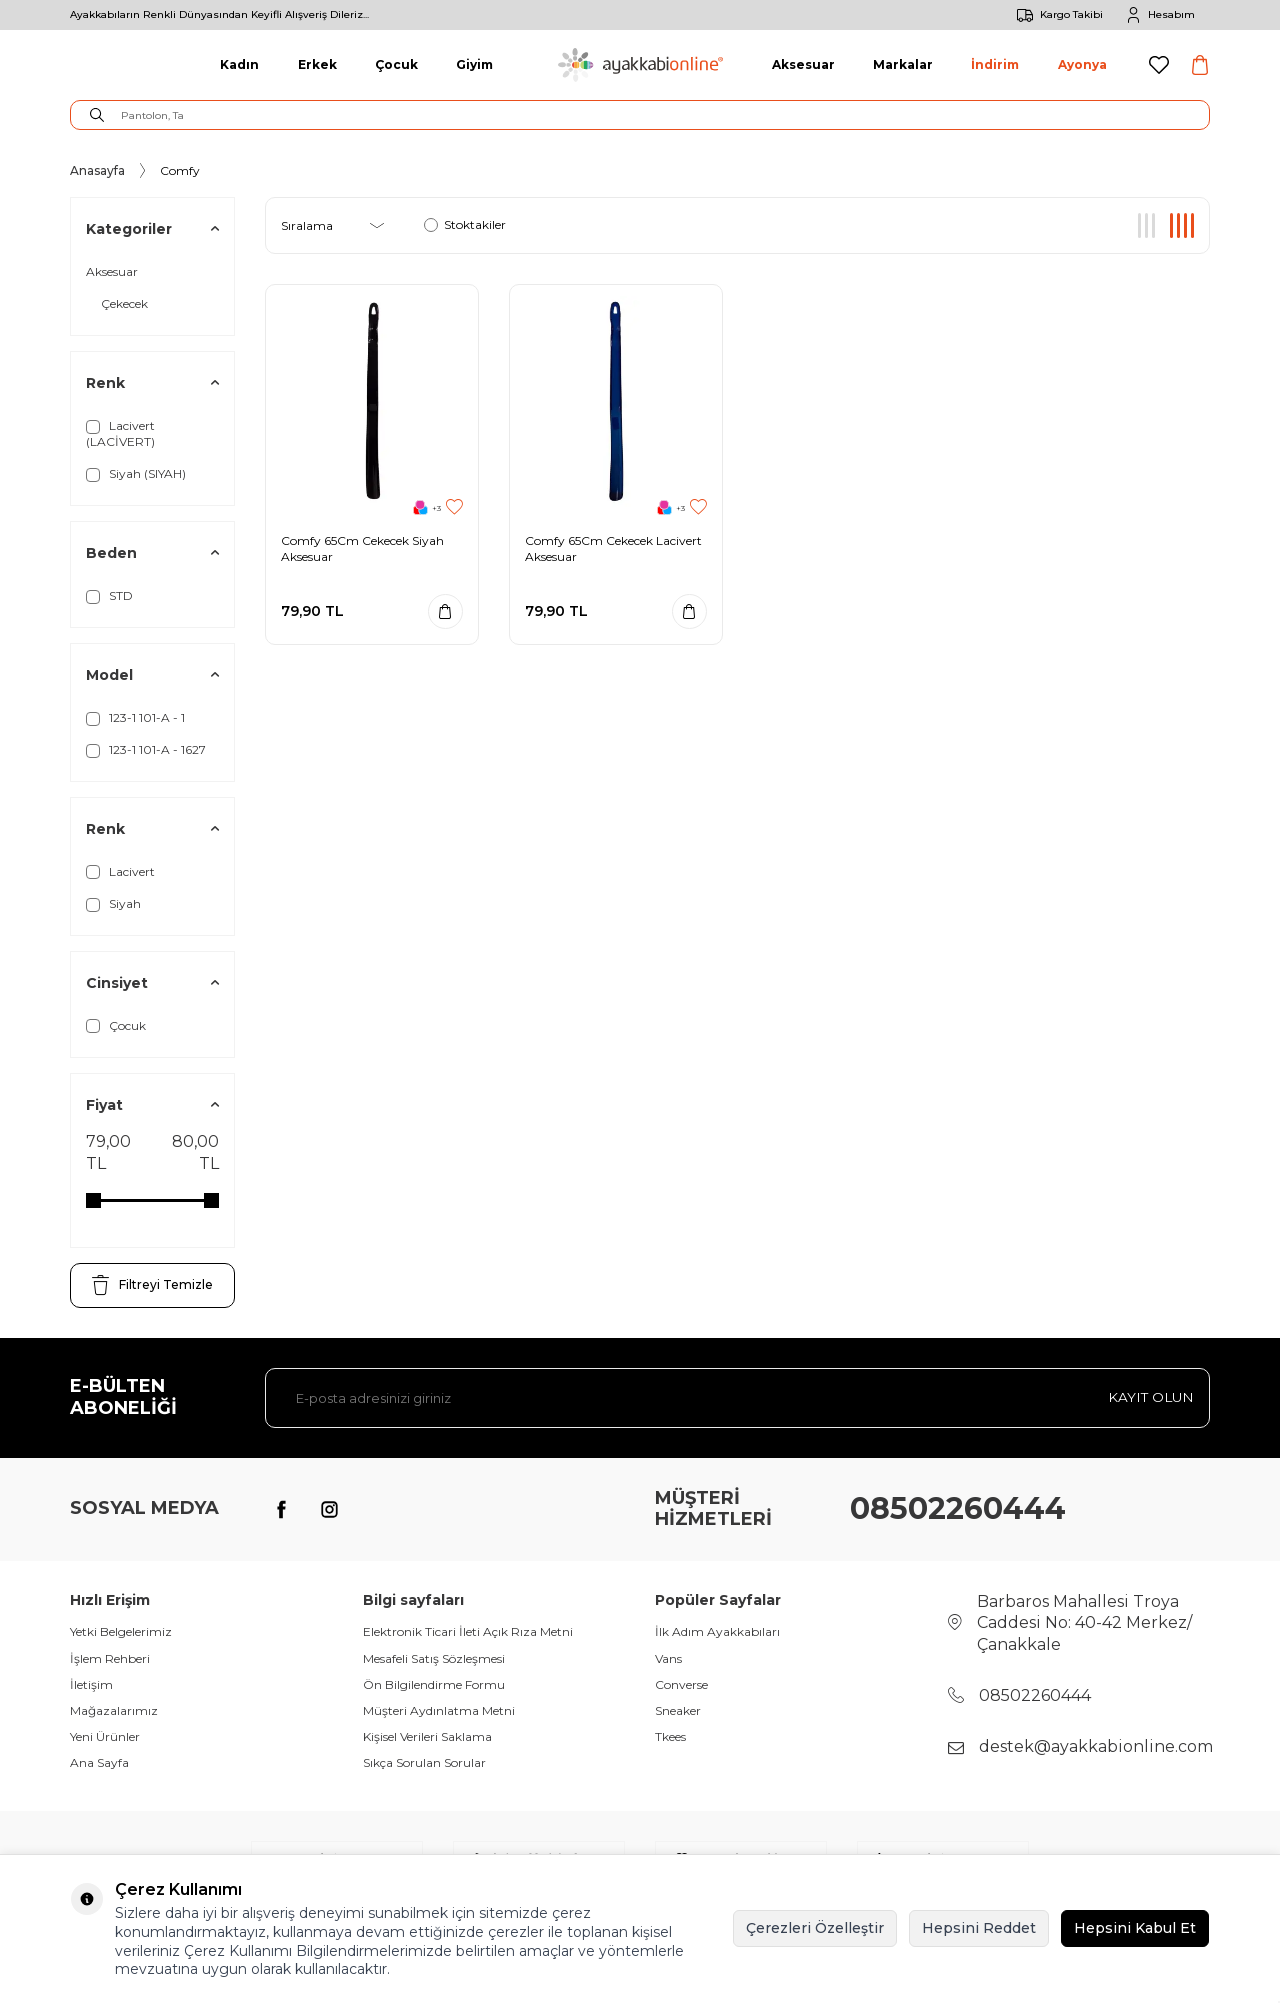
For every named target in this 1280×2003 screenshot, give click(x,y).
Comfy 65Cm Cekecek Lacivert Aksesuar (613, 548)
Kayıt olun (1149, 1397)
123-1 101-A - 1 (135, 718)
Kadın (239, 64)
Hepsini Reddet (979, 1928)
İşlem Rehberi (110, 1658)
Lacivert (120, 872)
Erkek (317, 64)
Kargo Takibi (1056, 15)
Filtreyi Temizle (152, 1285)
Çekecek (124, 303)
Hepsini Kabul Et (1135, 1928)
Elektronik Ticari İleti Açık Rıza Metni (468, 1631)
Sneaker (678, 1710)
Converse (681, 1684)
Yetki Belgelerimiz (121, 1631)
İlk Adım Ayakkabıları (717, 1631)
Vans (668, 1658)
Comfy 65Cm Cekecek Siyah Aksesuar (362, 548)
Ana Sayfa (99, 1762)
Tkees (670, 1736)
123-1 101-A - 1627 (146, 750)
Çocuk (396, 64)
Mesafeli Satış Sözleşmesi (434, 1658)
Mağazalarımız (114, 1710)
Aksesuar (803, 64)
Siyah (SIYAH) (136, 474)
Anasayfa (97, 170)
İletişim (91, 1684)
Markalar (903, 64)
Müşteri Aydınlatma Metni (439, 1710)
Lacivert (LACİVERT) (120, 433)
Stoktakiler (465, 224)
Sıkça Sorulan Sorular (424, 1762)
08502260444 (958, 1508)
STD (109, 596)
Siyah (113, 904)
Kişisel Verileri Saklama (427, 1736)
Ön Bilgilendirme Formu (434, 1684)
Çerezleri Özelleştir (815, 1928)
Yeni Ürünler (105, 1736)
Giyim (474, 64)
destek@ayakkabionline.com (1096, 1746)
